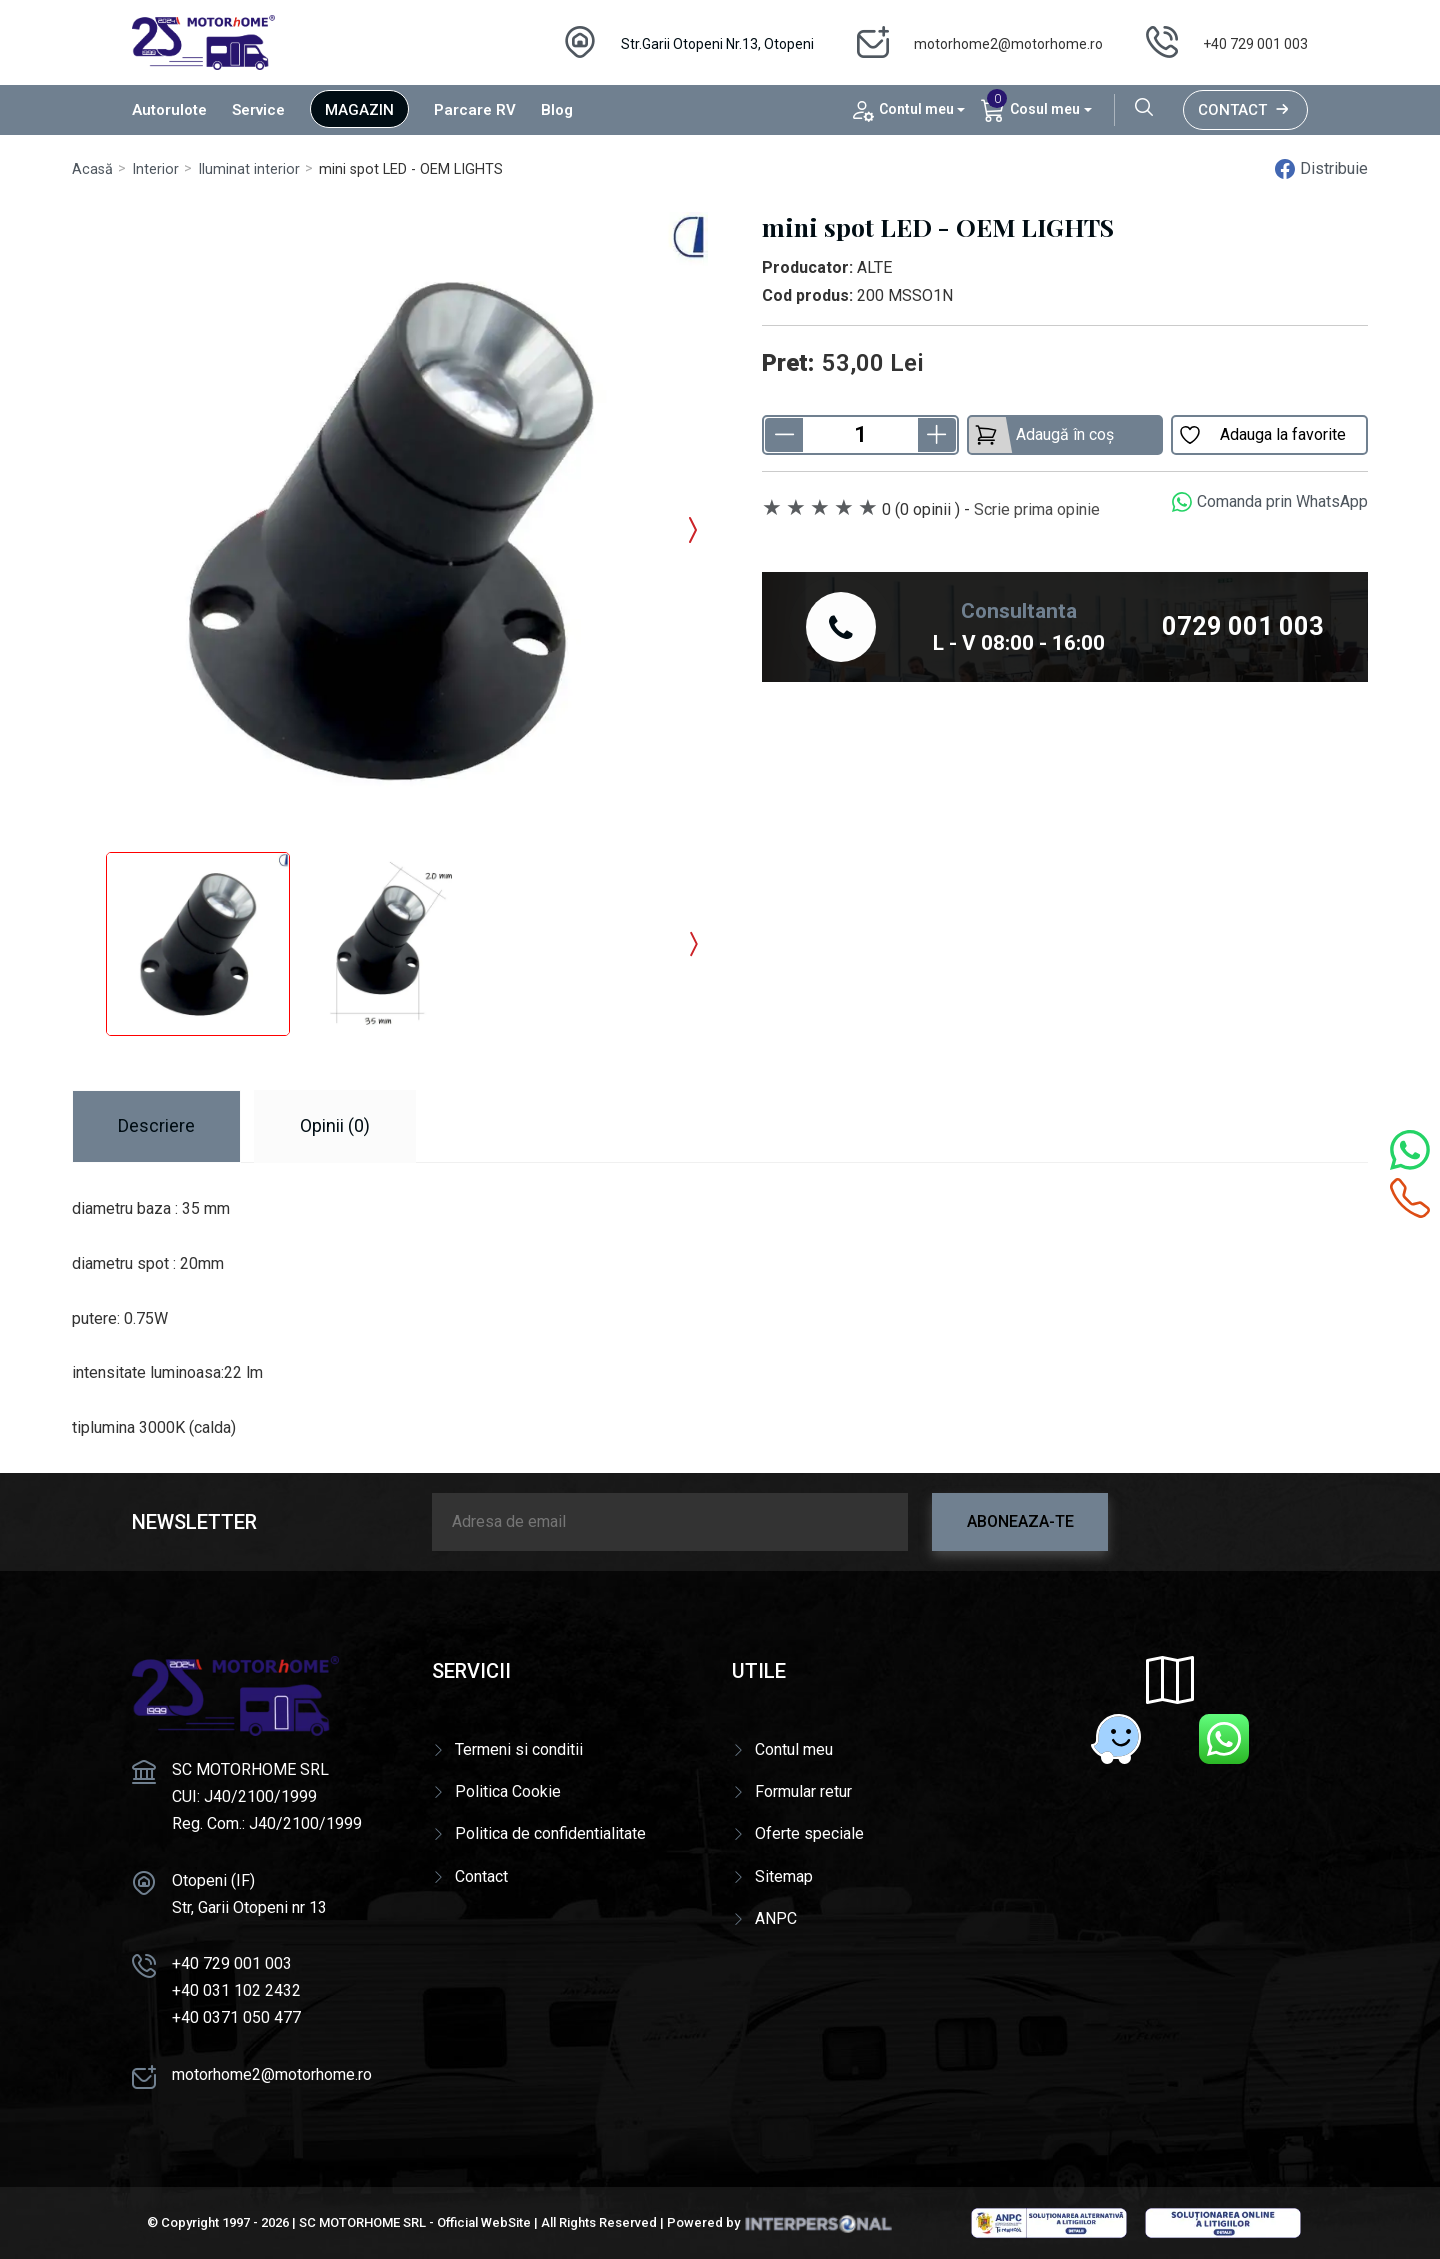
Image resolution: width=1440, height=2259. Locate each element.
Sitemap (784, 1876)
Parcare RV (475, 110)
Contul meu (794, 1749)
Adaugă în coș (1044, 435)
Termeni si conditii (519, 1749)
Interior (155, 169)
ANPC (776, 1918)
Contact (1245, 110)
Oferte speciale (809, 1833)
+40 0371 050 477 (236, 2017)
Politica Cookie (508, 1791)
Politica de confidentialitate (550, 1833)
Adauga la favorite (1262, 435)
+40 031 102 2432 (236, 1990)
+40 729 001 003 (1255, 44)
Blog (557, 110)
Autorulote (169, 110)
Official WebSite (484, 2222)
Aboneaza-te (1020, 1521)
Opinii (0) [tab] (335, 1125)
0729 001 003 (1243, 626)
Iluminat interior (249, 169)
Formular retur (803, 1791)
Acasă (92, 169)
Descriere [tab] (156, 1125)
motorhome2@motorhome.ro (1008, 44)
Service (258, 110)
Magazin (359, 110)
